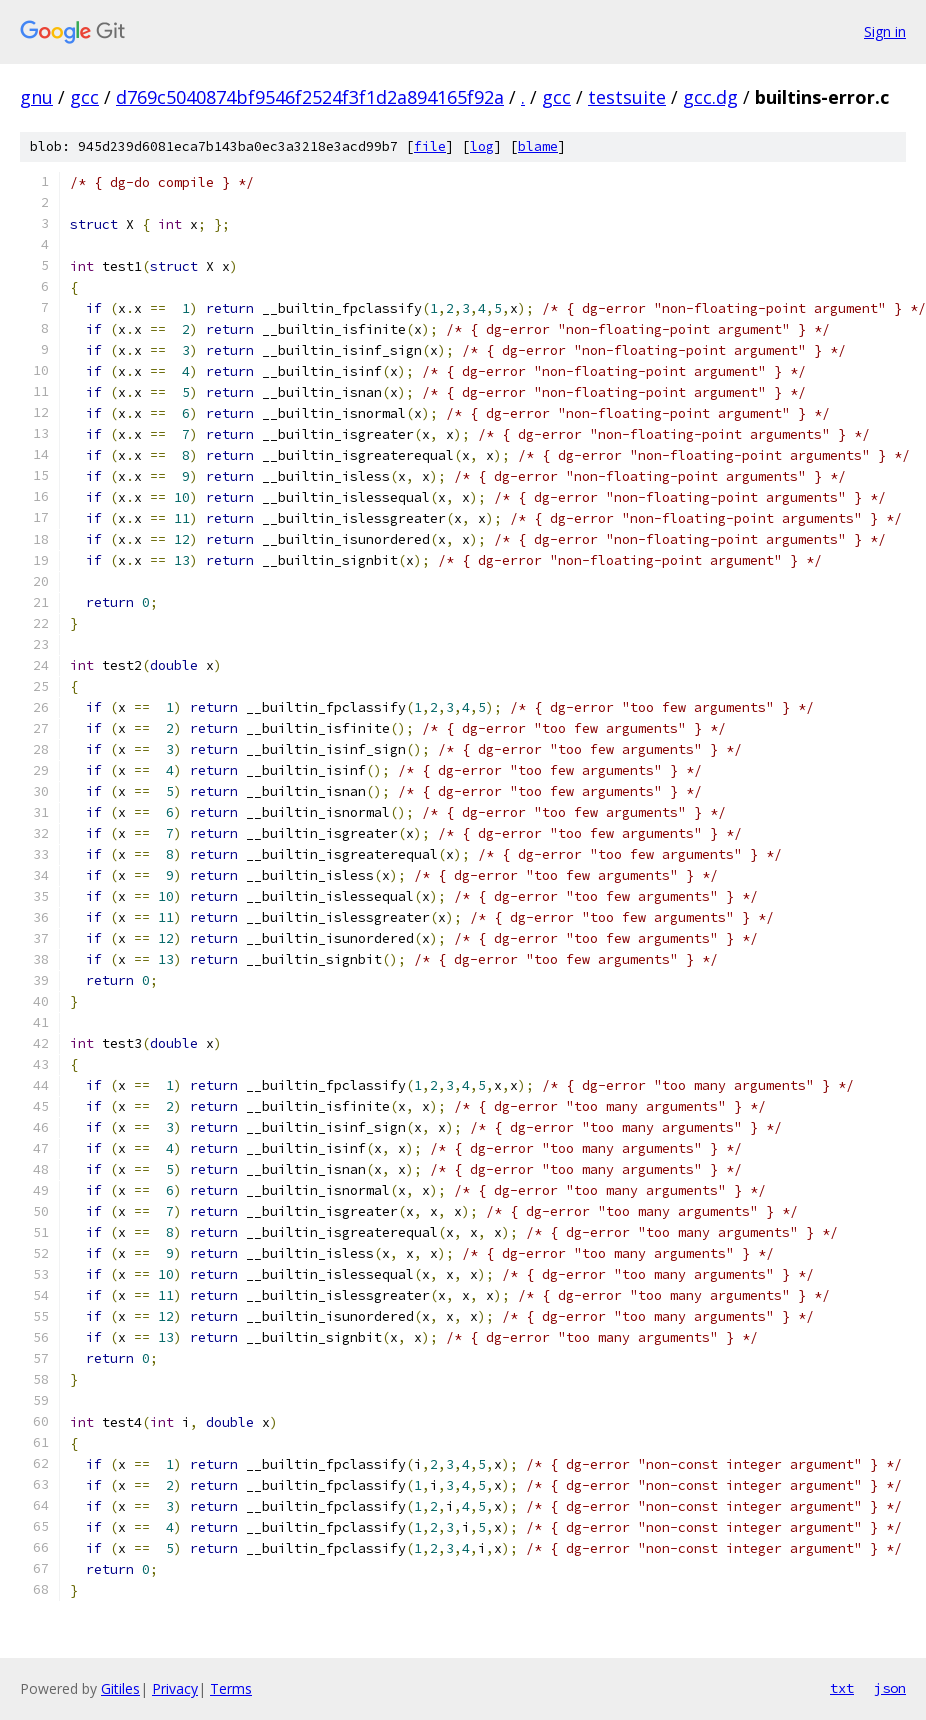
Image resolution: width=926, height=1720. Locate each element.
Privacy (175, 1688)
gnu (36, 97)
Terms (231, 1688)
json (890, 1688)
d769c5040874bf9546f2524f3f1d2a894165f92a (310, 97)
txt (842, 1688)
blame (538, 146)
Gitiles (120, 1688)
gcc (84, 97)
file (430, 146)
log (482, 146)
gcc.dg (710, 97)
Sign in (885, 31)
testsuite (627, 97)
